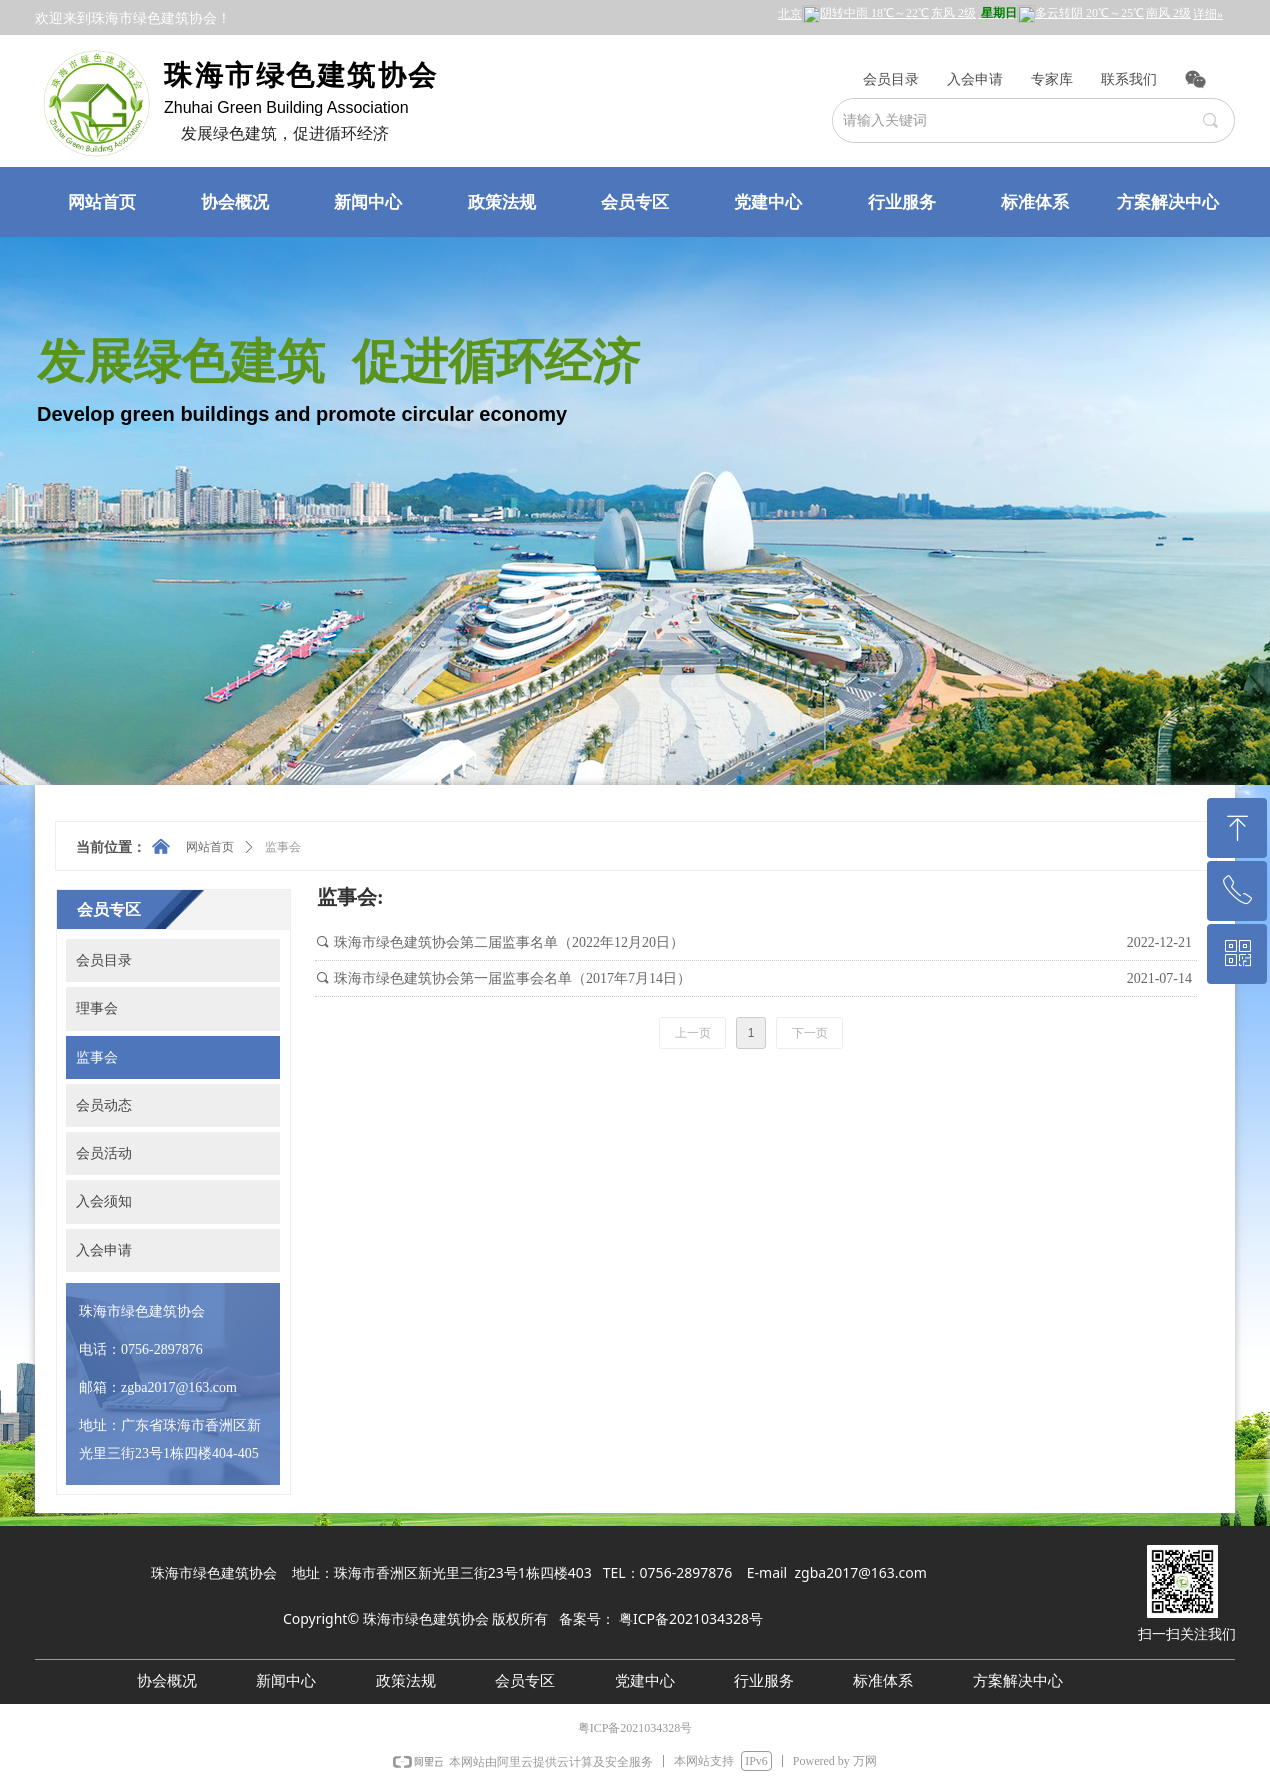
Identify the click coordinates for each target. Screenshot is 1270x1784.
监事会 (283, 847)
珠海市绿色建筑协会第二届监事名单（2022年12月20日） (509, 942)
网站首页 (210, 847)
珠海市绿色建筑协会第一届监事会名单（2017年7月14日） (512, 978)
